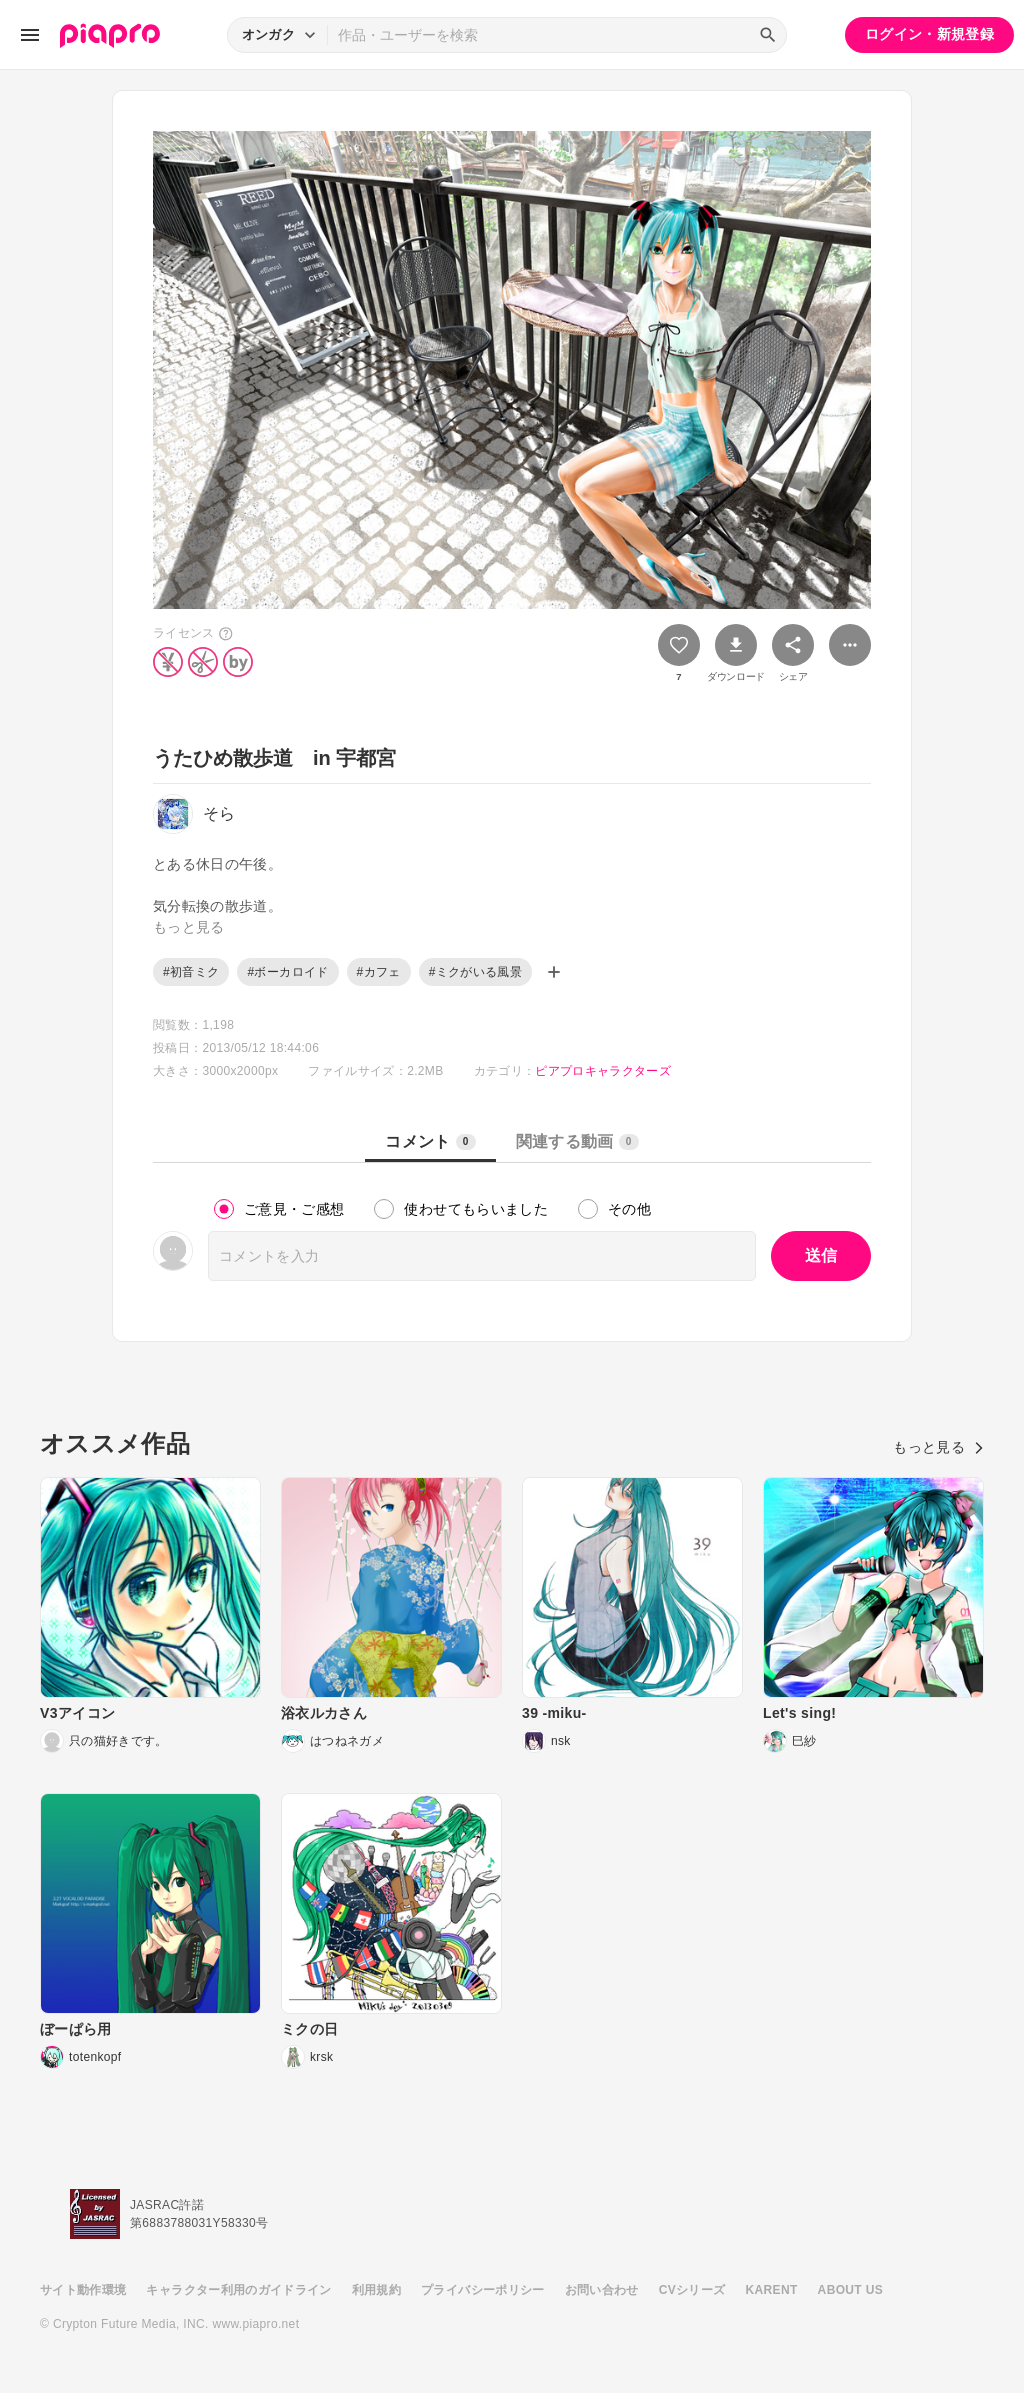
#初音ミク (191, 972)
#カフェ (379, 972)
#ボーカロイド (287, 972)
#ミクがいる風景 (475, 972)
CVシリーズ (692, 2290)
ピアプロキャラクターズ (603, 1071)
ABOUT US (850, 2290)
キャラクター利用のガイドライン (238, 2290)
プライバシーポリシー (483, 2290)
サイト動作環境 (83, 2290)
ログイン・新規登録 (929, 34)
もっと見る (938, 1447)
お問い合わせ (602, 2290)
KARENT (772, 2290)
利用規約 (376, 2290)
